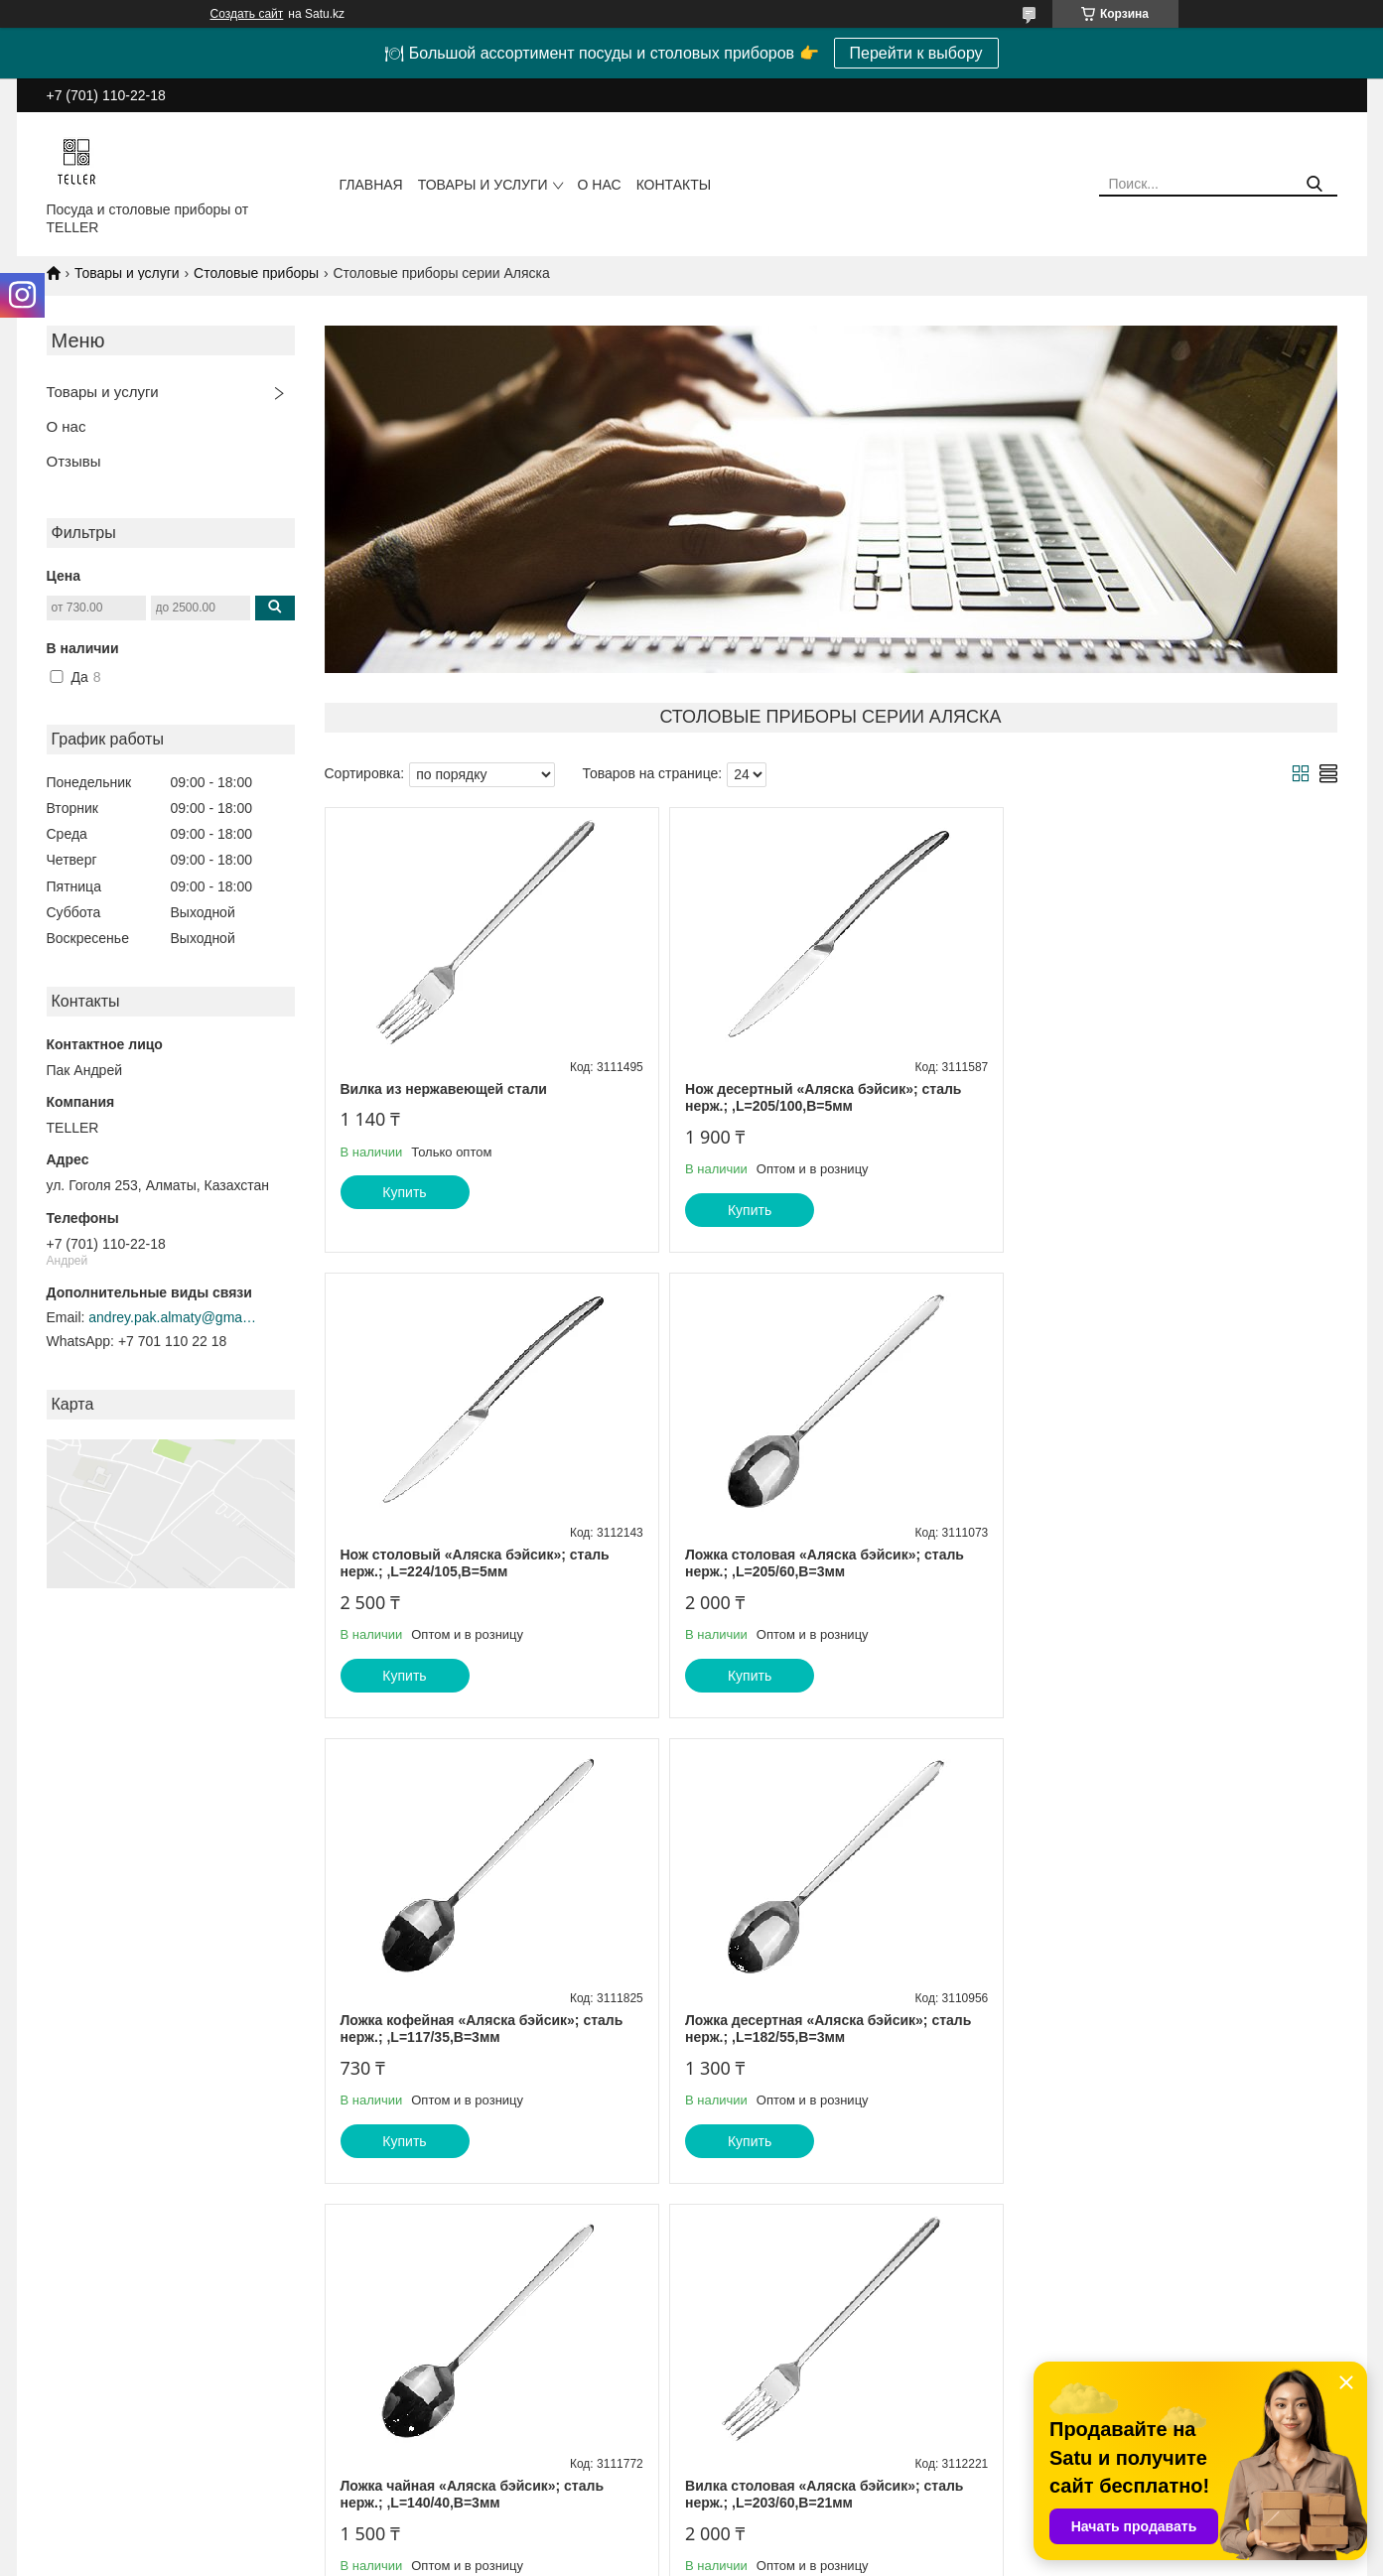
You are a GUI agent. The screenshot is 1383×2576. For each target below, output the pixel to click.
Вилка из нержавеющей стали (444, 1089)
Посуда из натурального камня (797, 2431)
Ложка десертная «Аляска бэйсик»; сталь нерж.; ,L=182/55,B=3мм (1165, 1563)
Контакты (674, 185)
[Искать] (1315, 184)
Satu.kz (776, 2539)
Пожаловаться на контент (718, 2557)
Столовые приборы (256, 273)
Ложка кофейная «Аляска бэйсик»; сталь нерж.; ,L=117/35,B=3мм (822, 1563)
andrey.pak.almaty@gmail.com (172, 1317)
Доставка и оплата (427, 2452)
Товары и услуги (483, 185)
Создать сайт (247, 14)
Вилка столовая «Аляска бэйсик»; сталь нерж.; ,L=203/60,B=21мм (820, 2029)
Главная (371, 185)
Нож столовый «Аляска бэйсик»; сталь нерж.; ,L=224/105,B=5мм (1156, 1098)
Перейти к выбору (916, 53)
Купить (404, 1192)
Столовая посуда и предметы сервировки (829, 2452)
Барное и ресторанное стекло (794, 2410)
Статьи (392, 2410)
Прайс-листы (76, 2452)
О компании (407, 2431)
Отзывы (74, 461)
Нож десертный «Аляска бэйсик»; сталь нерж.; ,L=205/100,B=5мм (819, 1098)
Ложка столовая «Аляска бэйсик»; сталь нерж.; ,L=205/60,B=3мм (480, 1563)
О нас (600, 185)
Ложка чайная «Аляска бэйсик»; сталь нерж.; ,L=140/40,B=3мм (473, 2029)
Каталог (60, 2431)
